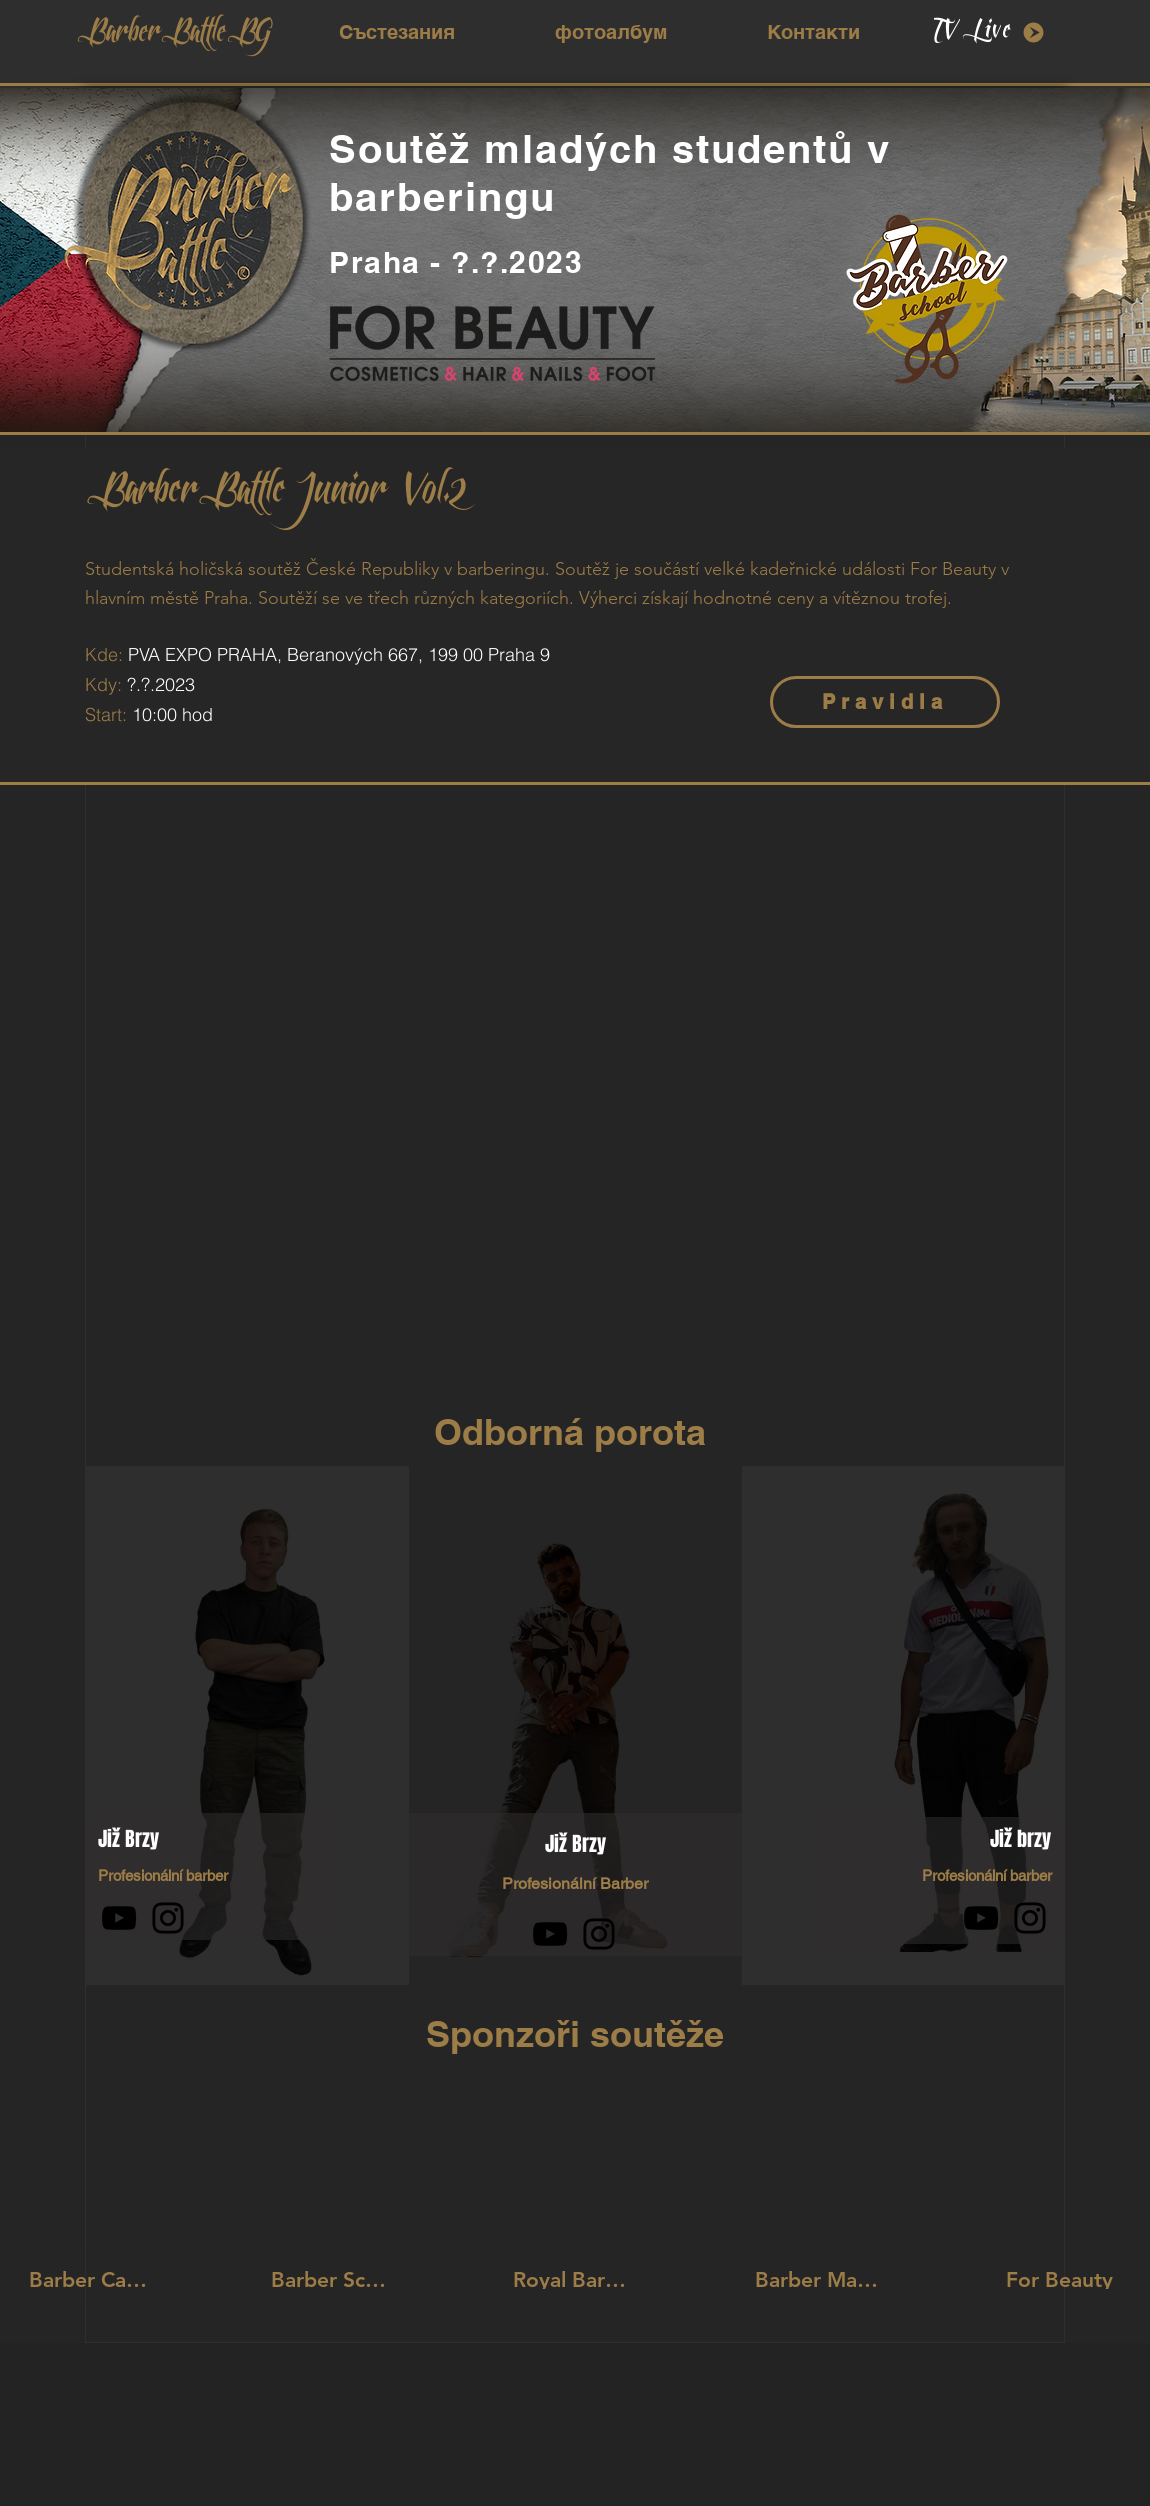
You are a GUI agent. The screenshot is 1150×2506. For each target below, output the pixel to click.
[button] (396, 32)
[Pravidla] (885, 702)
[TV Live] (990, 32)
